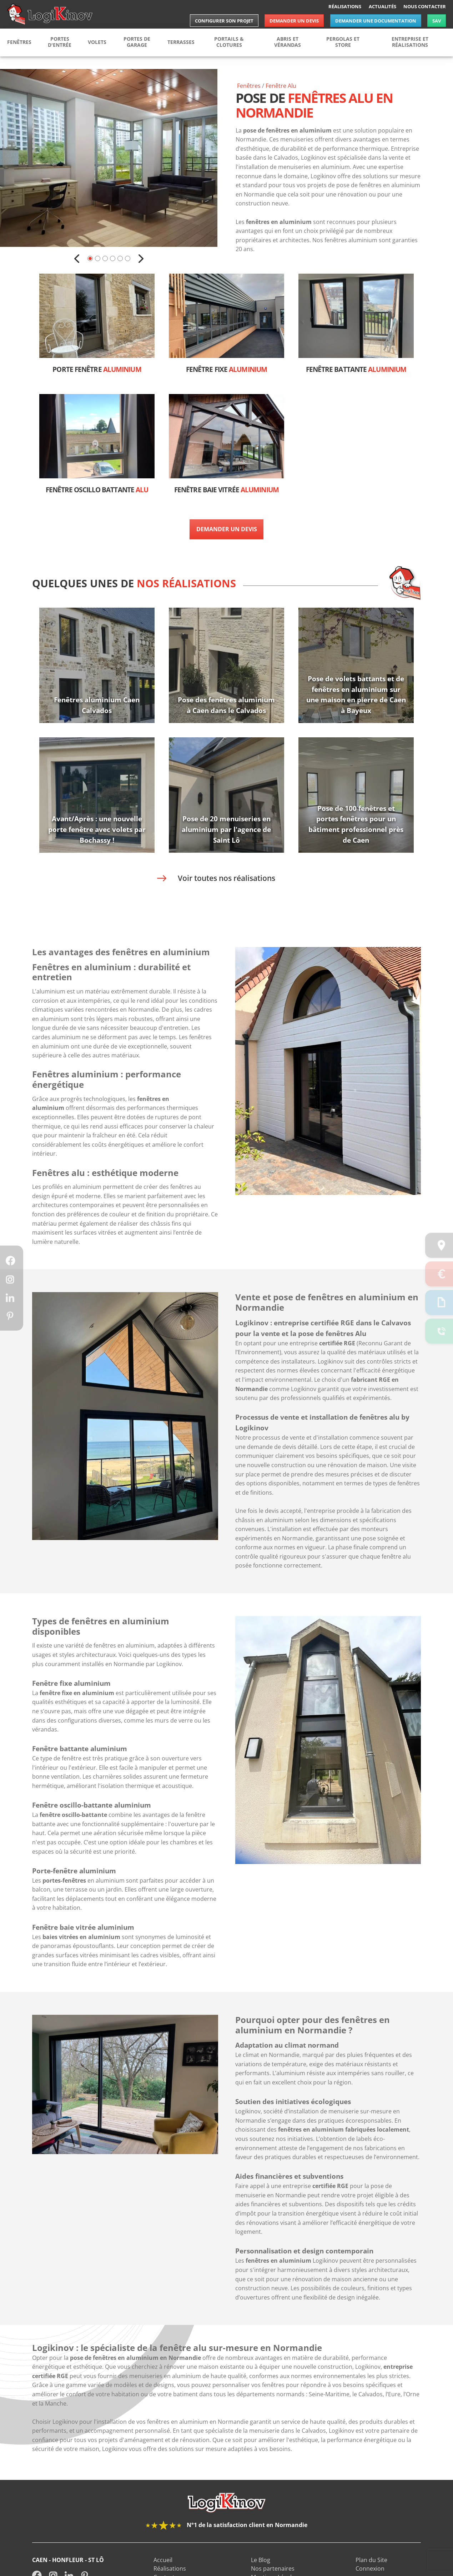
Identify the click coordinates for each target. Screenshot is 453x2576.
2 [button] (97, 258)
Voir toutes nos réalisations (226, 878)
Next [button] (141, 258)
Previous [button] (76, 258)
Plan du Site (371, 2572)
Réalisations (344, 6)
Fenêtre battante (356, 369)
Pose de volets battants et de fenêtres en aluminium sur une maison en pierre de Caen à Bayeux (356, 694)
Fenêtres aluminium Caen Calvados (97, 705)
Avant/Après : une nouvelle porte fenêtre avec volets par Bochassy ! (97, 829)
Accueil (162, 2572)
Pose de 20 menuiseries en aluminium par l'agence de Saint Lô (226, 829)
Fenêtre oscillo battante (97, 489)
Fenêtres (249, 86)
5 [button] (120, 258)
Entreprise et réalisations (410, 42)
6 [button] (127, 258)
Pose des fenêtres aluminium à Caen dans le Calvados (226, 705)
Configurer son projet (224, 21)
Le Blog (260, 2572)
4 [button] (112, 258)
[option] (108, 158)
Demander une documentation (375, 21)
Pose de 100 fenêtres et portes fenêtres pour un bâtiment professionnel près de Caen (355, 824)
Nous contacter (424, 6)
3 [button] (105, 258)
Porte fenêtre (96, 369)
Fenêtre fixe (226, 369)
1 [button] (90, 258)
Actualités (382, 6)
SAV (436, 21)
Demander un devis (294, 21)
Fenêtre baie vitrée (226, 489)
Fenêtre (281, 86)
